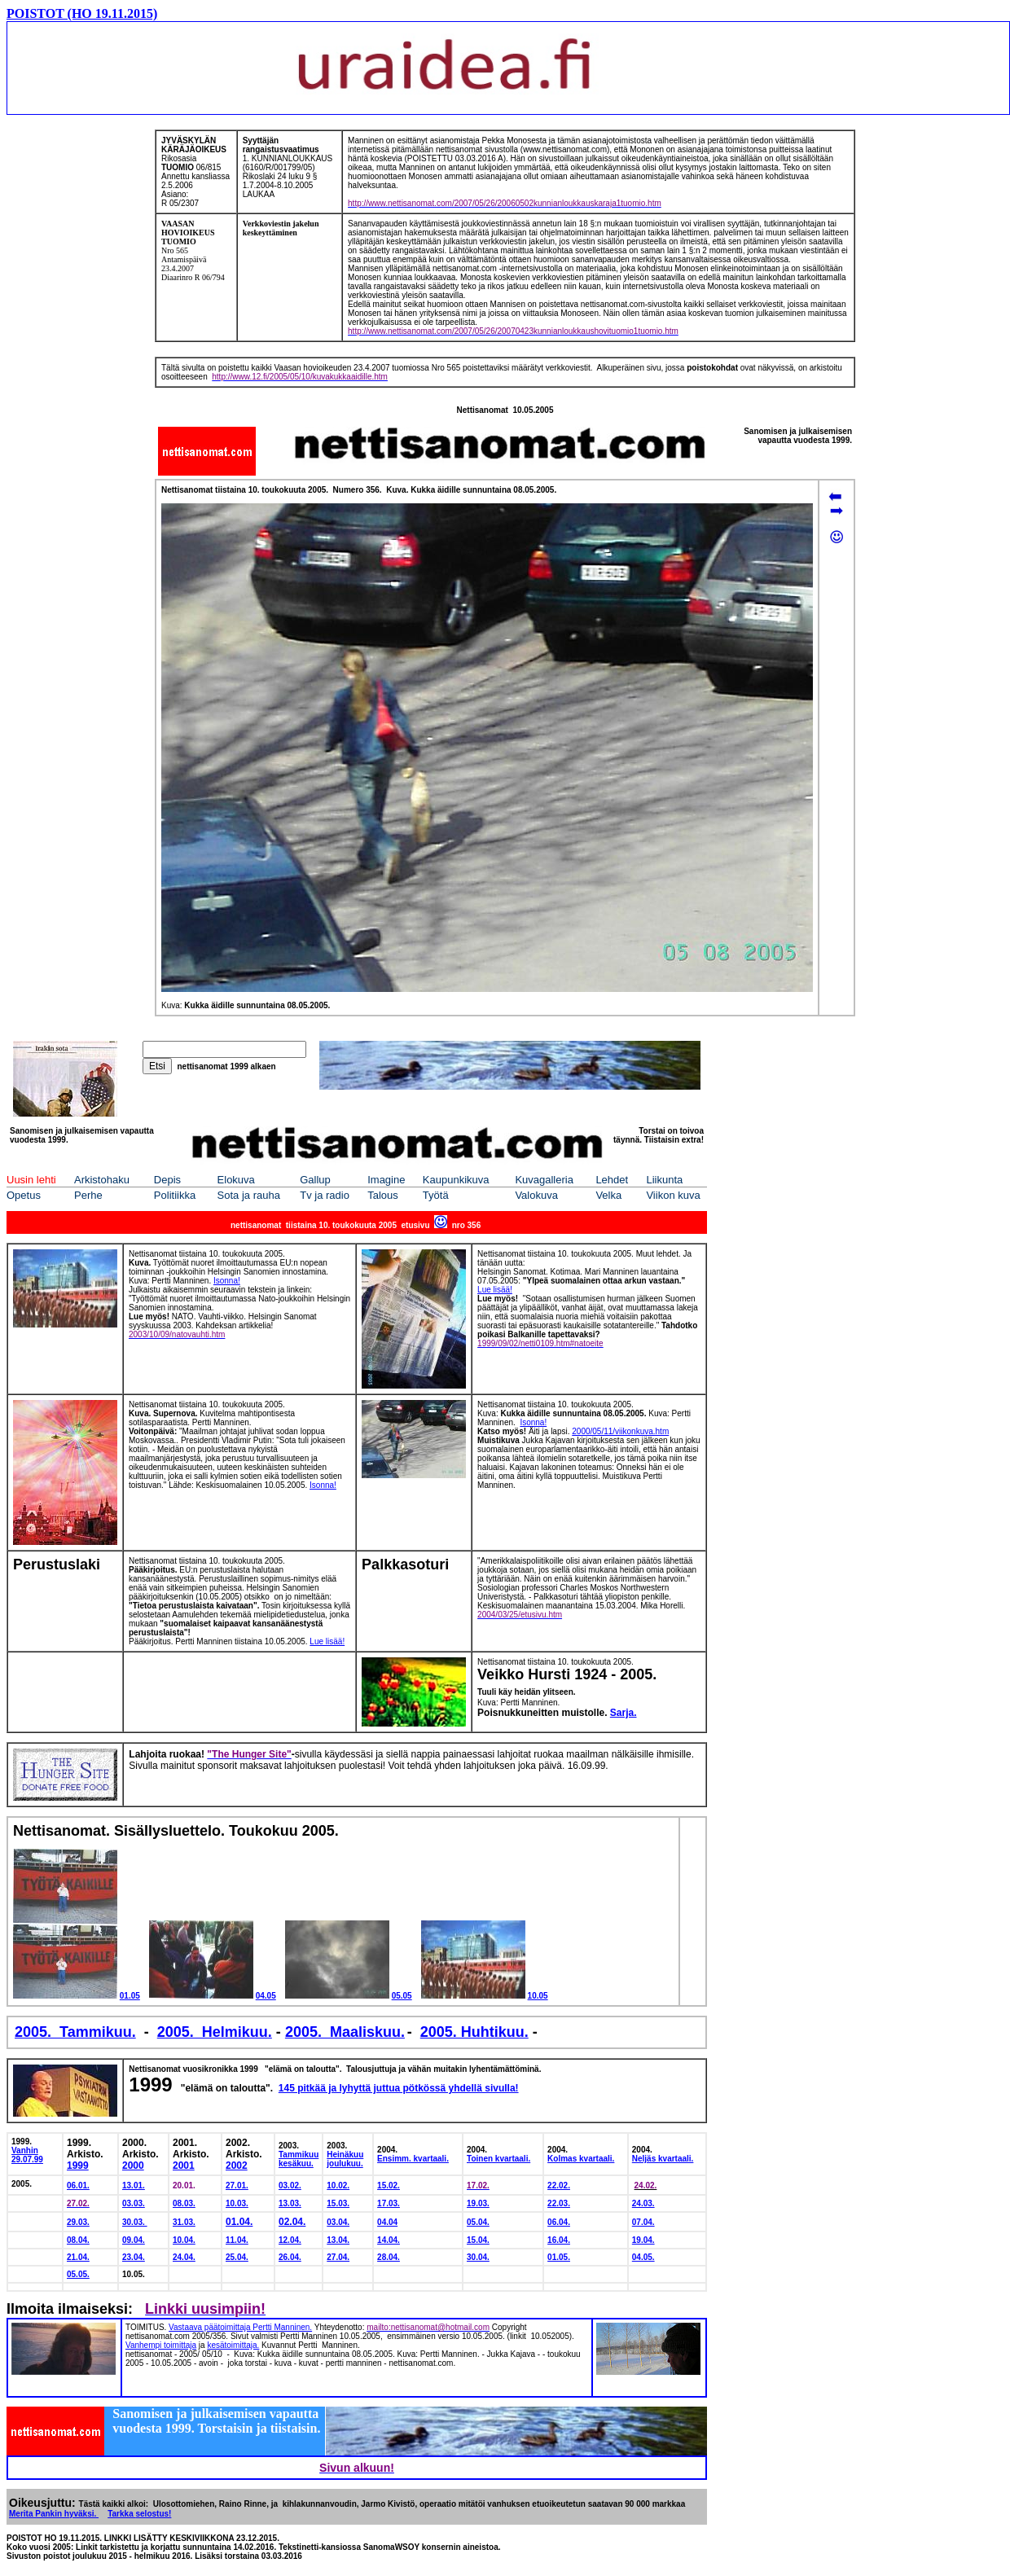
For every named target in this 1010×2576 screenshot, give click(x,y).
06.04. (558, 2222)
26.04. (290, 2257)
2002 (237, 2165)
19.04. (643, 2240)
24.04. (184, 2257)
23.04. (133, 2257)
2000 (133, 2165)
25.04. (237, 2257)
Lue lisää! (494, 1289)
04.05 (266, 1995)
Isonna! (323, 1485)
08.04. (78, 2240)
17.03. (388, 2203)
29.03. (78, 2222)
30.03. (134, 2222)
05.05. (78, 2274)
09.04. (133, 2240)
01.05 (130, 1995)
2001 (184, 2165)
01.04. (239, 2221)
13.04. (338, 2240)
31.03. (184, 2222)
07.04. (643, 2222)
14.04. (388, 2240)
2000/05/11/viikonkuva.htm (620, 1431)
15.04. (478, 2240)
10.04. (184, 2240)
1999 (78, 2165)
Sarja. (623, 1712)
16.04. (558, 2240)
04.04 (387, 2222)
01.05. (558, 2257)
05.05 (402, 1995)
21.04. (78, 2257)
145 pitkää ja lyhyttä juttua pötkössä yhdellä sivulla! (399, 2088)
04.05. (643, 2257)
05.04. (478, 2222)
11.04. (237, 2240)
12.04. (290, 2240)
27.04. (338, 2257)
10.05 (538, 1995)
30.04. (478, 2257)
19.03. (478, 2203)
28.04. (388, 2257)
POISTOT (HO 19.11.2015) (82, 13)
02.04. (292, 2221)
